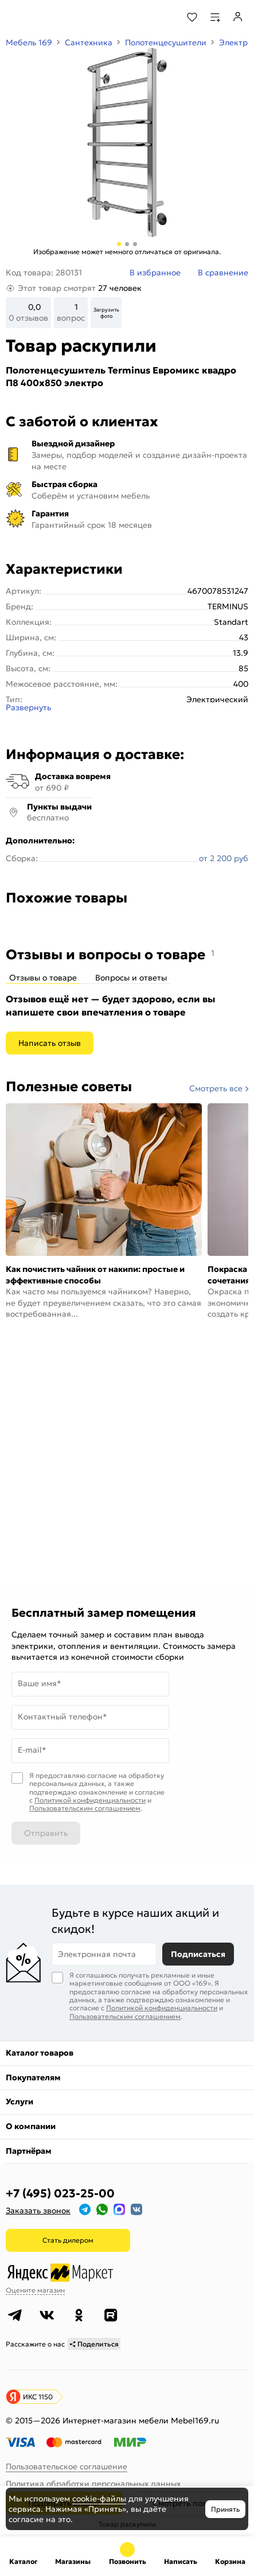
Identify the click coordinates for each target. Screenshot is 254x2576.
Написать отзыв (49, 1043)
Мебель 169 (29, 42)
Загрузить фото (106, 312)
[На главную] (52, 17)
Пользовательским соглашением (84, 1764)
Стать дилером (67, 2222)
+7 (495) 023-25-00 (60, 2175)
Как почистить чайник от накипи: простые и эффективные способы (95, 1275)
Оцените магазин (35, 2272)
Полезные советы (69, 1086)
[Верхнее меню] (16, 17)
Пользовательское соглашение (66, 2448)
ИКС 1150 (38, 2378)
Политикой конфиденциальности (90, 1756)
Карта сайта (30, 2483)
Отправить (46, 1789)
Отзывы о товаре (43, 977)
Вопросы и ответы (131, 977)
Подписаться (198, 1936)
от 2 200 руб (223, 858)
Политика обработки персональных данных (93, 2466)
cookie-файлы (99, 2498)
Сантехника (88, 42)
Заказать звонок (38, 2193)
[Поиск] (161, 17)
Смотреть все (216, 1088)
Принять (225, 2509)
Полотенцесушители (165, 42)
